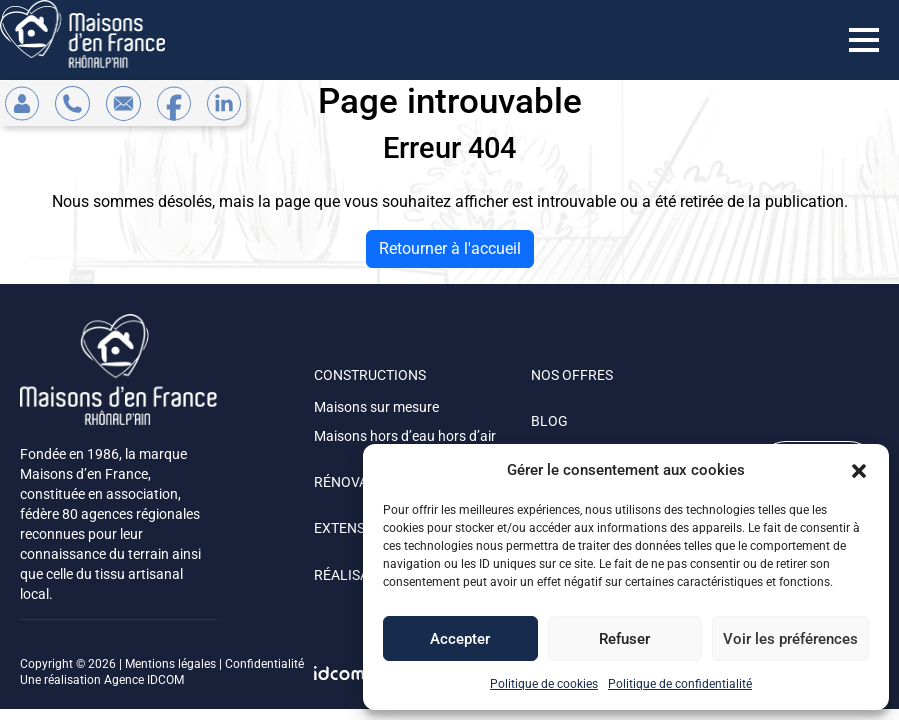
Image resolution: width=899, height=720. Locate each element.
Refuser (624, 639)
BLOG (549, 421)
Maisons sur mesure (376, 407)
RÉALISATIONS (361, 575)
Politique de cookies (544, 684)
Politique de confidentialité (680, 684)
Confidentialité (264, 664)
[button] (859, 470)
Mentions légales (170, 664)
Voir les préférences (790, 639)
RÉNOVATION (356, 482)
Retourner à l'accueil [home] (450, 248)
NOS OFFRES (572, 375)
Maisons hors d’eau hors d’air (405, 436)
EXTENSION (351, 528)
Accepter (460, 639)
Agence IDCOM (144, 680)
